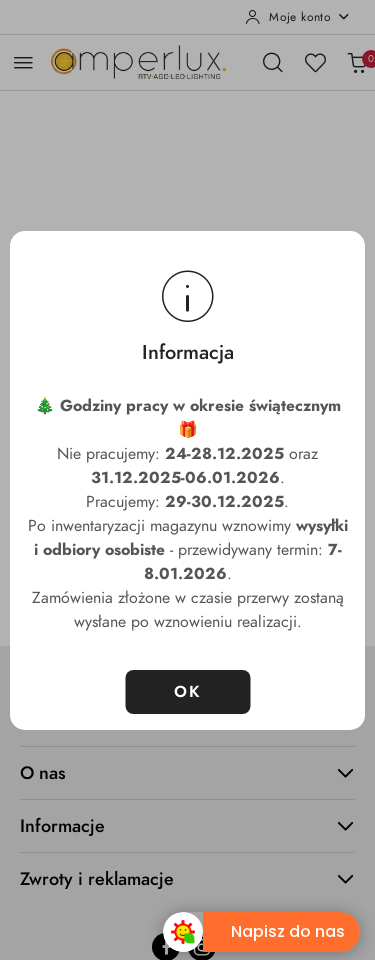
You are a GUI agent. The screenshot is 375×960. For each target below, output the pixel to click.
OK (187, 692)
